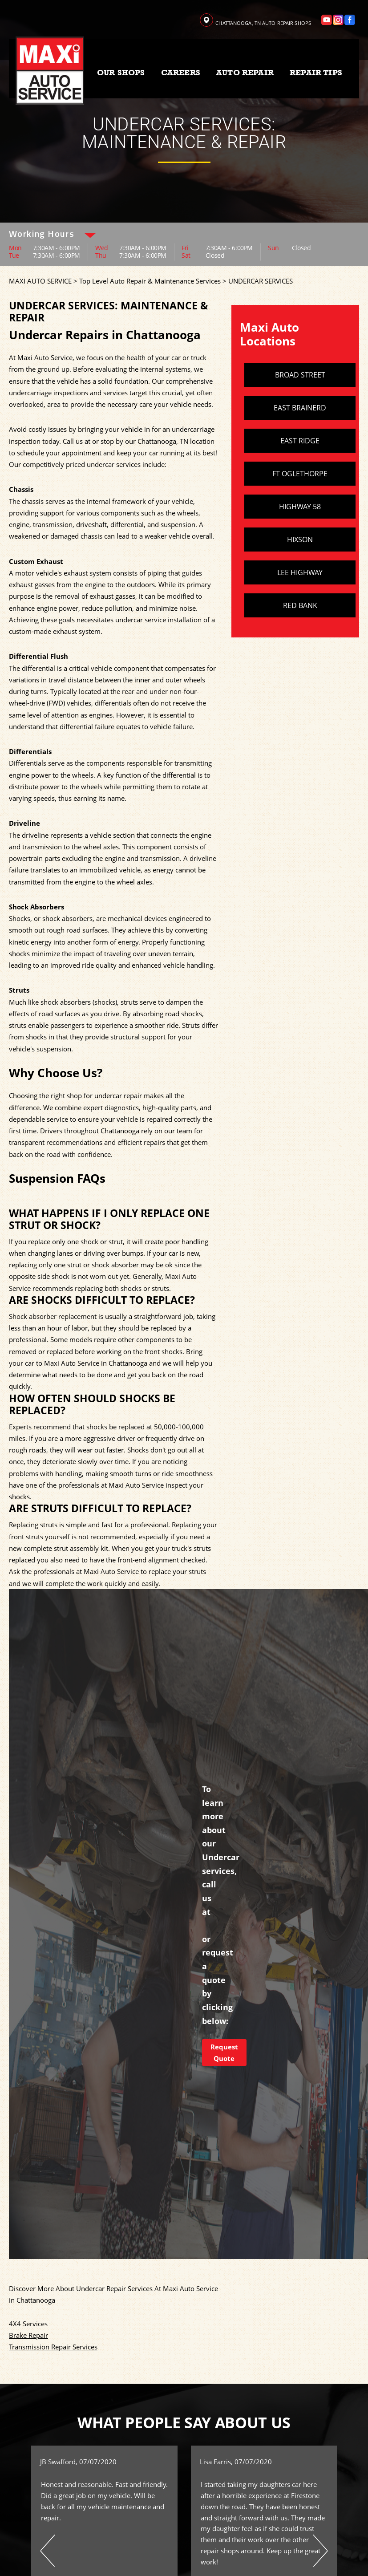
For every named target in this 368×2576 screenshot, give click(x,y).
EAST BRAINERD (300, 408)
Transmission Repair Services (53, 2346)
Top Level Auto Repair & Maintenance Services (150, 280)
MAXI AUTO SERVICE (40, 280)
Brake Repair (28, 2335)
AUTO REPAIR (245, 72)
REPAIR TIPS (316, 72)
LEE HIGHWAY (300, 572)
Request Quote (224, 2052)
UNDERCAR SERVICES (260, 280)
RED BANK (300, 605)
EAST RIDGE (299, 441)
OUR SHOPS (121, 72)
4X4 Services (28, 2323)
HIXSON (300, 539)
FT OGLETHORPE (300, 474)
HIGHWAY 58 (300, 506)
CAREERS (180, 72)
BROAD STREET (300, 375)
